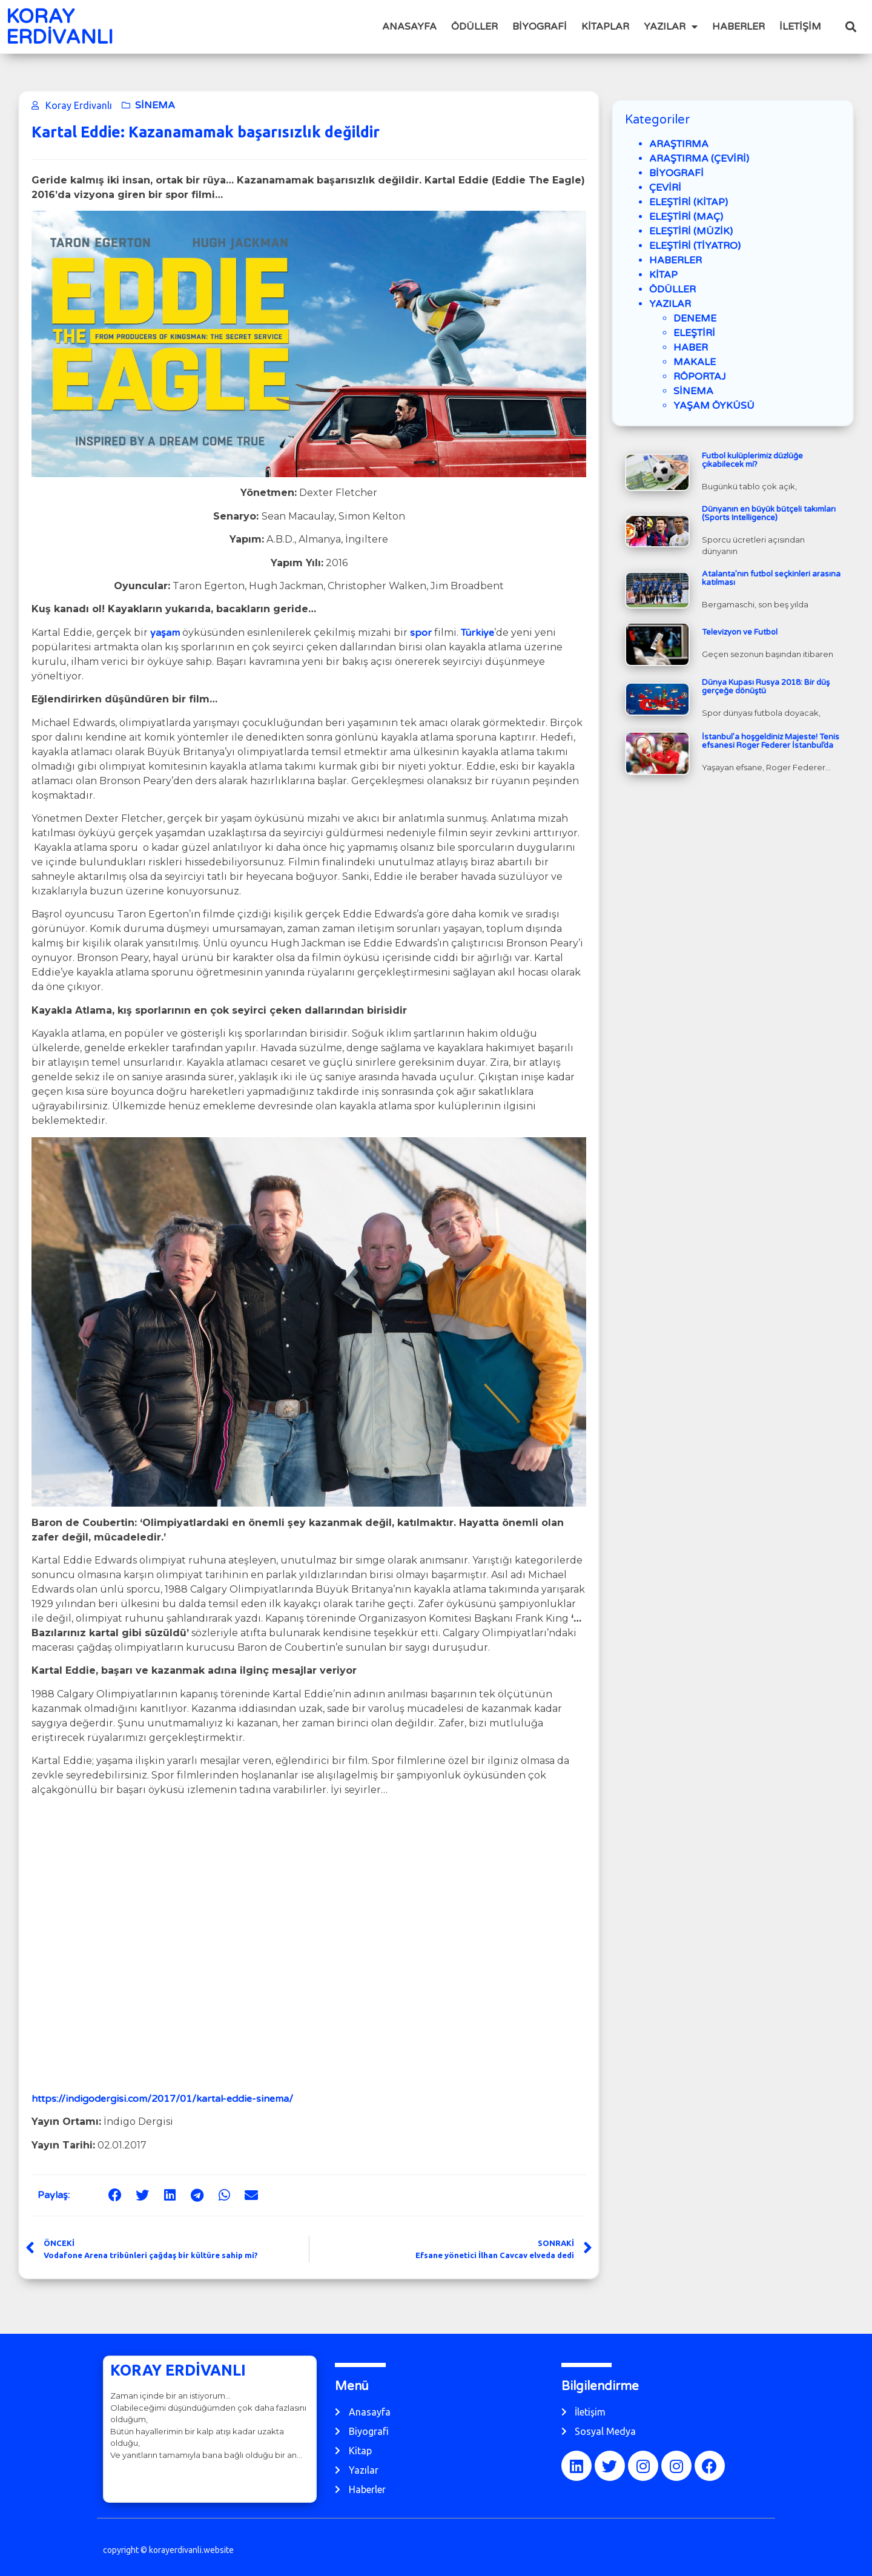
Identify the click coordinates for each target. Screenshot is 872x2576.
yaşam (165, 633)
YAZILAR (671, 27)
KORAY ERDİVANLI (59, 27)
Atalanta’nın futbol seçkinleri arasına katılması (771, 578)
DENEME (694, 318)
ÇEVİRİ (665, 188)
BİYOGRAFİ (539, 27)
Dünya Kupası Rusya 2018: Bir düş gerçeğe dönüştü (766, 687)
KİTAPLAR (605, 27)
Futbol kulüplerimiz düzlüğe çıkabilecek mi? (752, 460)
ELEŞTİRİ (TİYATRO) (695, 246)
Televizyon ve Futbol (740, 632)
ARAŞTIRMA (678, 144)
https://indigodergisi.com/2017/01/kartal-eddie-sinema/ (162, 2099)
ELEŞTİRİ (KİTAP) (688, 202)
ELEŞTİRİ (694, 333)
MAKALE (694, 362)
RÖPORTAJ (699, 377)
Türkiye (477, 633)
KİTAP (663, 275)
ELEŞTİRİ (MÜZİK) (691, 231)
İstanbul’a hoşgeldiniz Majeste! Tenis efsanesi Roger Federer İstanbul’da (770, 741)
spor (421, 633)
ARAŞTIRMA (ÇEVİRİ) (699, 159)
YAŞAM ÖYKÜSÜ (714, 406)
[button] (850, 27)
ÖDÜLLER (474, 27)
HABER (690, 348)
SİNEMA (155, 105)
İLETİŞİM (800, 27)
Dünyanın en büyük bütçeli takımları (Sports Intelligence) (769, 513)
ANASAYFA (409, 27)
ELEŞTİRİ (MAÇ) (686, 217)
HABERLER (738, 27)
